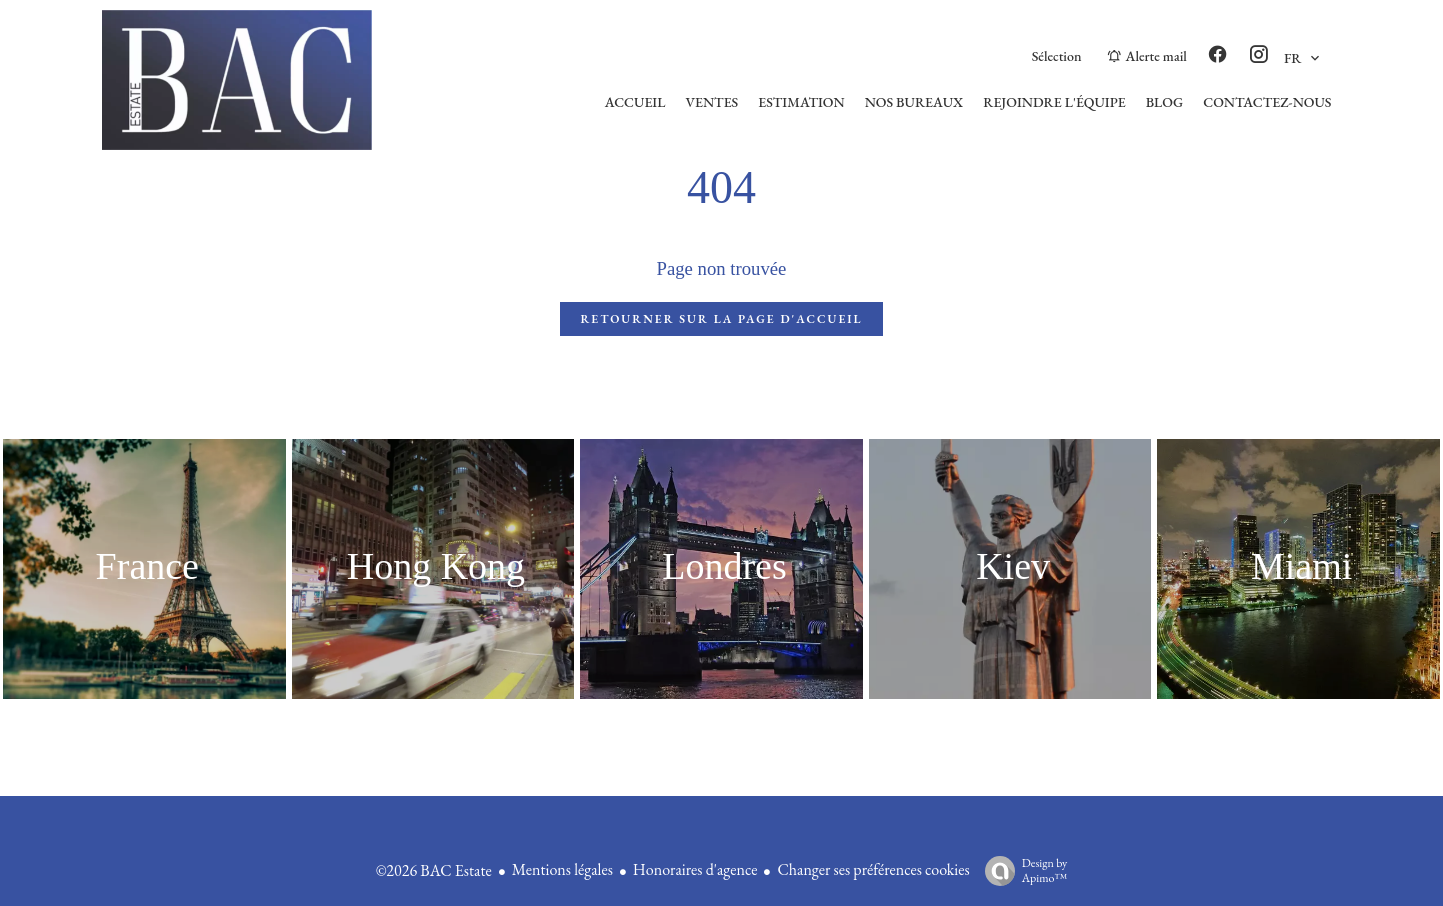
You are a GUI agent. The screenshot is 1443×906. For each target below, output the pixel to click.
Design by (1021, 870)
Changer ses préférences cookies (873, 869)
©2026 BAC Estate (434, 870)
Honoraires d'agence (695, 869)
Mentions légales (562, 869)
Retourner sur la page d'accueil (721, 319)
